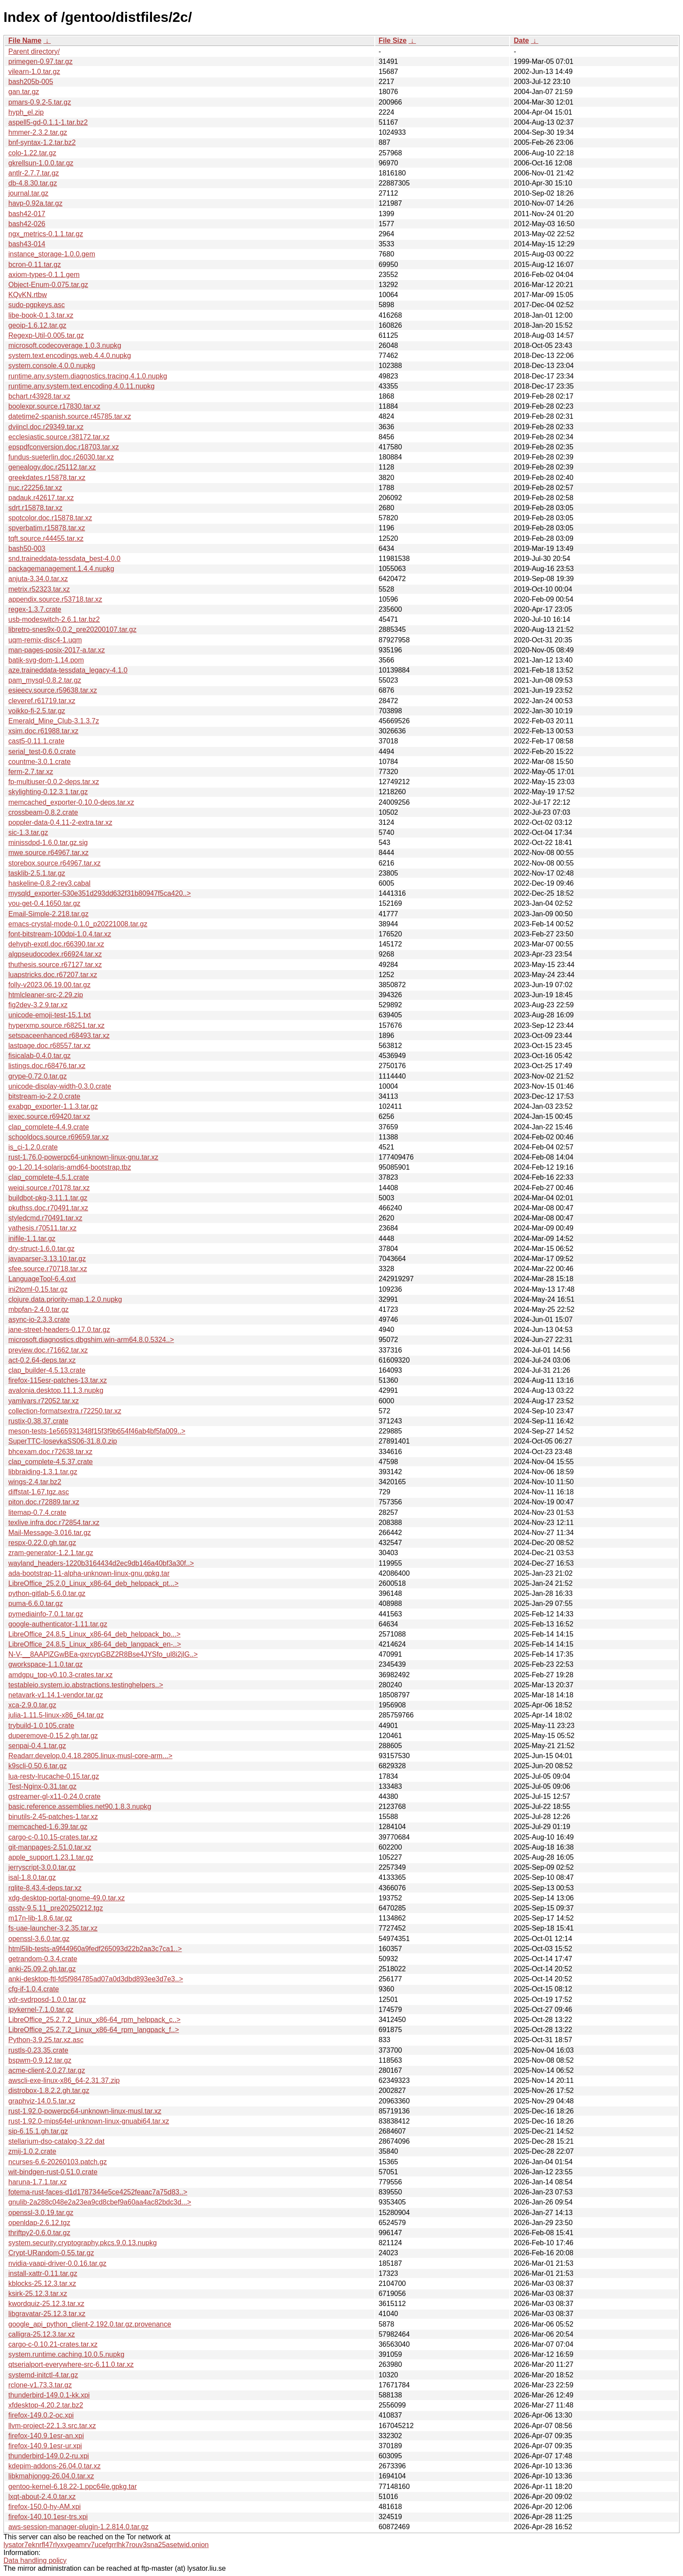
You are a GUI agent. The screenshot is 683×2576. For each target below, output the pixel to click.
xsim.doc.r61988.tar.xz (43, 731)
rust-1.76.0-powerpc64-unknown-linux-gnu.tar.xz (83, 1157)
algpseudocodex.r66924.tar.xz (55, 954)
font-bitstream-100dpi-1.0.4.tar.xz (59, 934)
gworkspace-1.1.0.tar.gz (45, 1664)
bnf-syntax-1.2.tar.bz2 (42, 142)
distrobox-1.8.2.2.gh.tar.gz (48, 2090)
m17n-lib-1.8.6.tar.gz (40, 1918)
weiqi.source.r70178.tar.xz (49, 1188)
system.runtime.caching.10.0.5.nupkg (66, 2354)
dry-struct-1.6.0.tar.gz (41, 1248)
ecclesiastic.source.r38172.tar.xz (58, 437)
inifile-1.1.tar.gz (32, 1238)
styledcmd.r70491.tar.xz (45, 1218)
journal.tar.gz (28, 193)
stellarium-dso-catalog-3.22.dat (56, 2141)
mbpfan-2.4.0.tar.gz (38, 1309)
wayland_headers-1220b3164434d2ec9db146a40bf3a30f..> (101, 1563)
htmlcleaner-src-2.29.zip (45, 995)
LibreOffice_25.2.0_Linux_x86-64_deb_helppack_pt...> (93, 1583)
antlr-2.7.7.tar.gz (33, 173)
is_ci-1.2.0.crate (33, 1147)
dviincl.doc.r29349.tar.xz (46, 427)
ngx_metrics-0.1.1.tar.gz (45, 234)
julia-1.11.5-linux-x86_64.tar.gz (56, 1715)
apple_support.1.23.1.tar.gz (50, 1857)
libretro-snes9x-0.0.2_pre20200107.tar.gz (72, 629)
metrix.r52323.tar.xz (39, 589)
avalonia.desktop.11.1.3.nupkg (55, 1390)
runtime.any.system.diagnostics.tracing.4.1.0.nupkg (87, 376)
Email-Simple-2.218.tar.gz (48, 914)
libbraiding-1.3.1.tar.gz (42, 1472)
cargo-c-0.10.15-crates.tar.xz (53, 1837)
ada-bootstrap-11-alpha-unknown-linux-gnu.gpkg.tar (88, 1573)
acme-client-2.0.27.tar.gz (46, 2070)
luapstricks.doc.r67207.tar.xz (52, 974)
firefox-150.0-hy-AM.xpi (44, 2506)
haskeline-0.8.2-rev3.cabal (49, 883)
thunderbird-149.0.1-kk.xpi (49, 2395)
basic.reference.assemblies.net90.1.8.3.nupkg (79, 1806)
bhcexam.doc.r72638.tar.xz (50, 1451)
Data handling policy (35, 2560)
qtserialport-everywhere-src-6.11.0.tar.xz (71, 2364)
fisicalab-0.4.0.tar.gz (39, 1055)
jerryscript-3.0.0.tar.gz (42, 1867)
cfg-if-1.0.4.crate (33, 1989)
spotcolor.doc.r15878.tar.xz (50, 518)
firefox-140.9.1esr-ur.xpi (45, 2446)
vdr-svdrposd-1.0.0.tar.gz (47, 1999)
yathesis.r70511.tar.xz (42, 1228)
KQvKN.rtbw (27, 294)
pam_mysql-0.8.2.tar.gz (44, 680)
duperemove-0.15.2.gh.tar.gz (53, 1735)
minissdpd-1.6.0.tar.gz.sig (48, 842)
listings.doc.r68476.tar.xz (46, 1065)
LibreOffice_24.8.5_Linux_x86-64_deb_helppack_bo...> (94, 1634)
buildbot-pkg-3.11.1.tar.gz (48, 1198)
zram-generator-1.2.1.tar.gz (50, 1552)
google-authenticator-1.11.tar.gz (57, 1624)
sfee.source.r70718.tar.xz (47, 1268)
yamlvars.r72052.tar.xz (43, 1401)
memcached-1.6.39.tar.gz (48, 1826)
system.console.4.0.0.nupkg (51, 365)
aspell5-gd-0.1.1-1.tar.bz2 (48, 122)
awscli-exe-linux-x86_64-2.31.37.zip (64, 2080)
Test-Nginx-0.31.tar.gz (42, 1786)
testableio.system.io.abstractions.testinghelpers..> (85, 1685)
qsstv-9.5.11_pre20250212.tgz (55, 1908)
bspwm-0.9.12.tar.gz (39, 2060)
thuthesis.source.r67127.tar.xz (55, 964)
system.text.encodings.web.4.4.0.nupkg (69, 355)
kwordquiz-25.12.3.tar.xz (46, 2303)
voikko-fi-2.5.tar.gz (36, 711)
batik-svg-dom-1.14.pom (46, 660)
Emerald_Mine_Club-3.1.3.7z (53, 721)
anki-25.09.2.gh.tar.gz (42, 1969)
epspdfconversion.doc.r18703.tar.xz (63, 447)
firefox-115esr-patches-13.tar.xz (57, 1380)
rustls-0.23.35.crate (38, 2050)
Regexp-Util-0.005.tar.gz (46, 335)
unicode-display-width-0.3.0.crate (59, 1086)
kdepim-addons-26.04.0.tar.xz (54, 2466)
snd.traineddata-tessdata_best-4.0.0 (64, 558)
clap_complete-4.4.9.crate (48, 1127)
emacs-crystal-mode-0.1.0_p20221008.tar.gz (78, 924)
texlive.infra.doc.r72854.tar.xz (53, 1522)
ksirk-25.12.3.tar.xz (37, 2293)
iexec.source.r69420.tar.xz (49, 1116)
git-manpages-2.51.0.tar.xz (49, 1847)
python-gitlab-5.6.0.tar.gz (46, 1593)
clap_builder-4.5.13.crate (46, 1370)
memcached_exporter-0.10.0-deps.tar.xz (71, 802)
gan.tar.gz (23, 91)
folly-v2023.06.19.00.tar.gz (49, 984)
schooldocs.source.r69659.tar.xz (58, 1137)
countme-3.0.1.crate (39, 761)
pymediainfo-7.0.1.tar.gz (45, 1614)
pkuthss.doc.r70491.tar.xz (48, 1208)
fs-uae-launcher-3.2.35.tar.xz (53, 1928)
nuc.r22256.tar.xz (35, 487)
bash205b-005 (30, 81)
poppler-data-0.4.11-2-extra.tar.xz (60, 822)
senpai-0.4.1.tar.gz (37, 1745)
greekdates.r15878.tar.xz (46, 477)
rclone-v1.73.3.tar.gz (40, 2385)
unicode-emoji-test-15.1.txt (49, 1015)
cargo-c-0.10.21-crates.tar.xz (53, 2344)
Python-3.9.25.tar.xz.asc (46, 2039)
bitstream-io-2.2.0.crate (44, 1096)
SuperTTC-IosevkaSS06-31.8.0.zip (62, 1441)
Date (521, 40)
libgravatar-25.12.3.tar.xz (46, 2313)
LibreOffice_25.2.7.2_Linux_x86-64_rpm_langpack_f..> (93, 2029)
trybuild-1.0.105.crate (41, 1725)
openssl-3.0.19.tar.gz (41, 2212)
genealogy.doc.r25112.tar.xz (52, 467)
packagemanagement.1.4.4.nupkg (61, 568)
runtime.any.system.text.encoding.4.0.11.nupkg (81, 386)
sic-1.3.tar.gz (28, 832)
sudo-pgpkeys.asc (36, 304)
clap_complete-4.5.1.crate (48, 1177)
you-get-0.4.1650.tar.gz (44, 903)
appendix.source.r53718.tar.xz (55, 599)
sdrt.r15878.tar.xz (35, 508)
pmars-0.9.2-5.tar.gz (39, 102)
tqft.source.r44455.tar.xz (46, 538)
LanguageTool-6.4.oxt (42, 1279)
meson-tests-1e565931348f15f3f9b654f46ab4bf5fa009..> (96, 1431)
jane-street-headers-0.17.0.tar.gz (59, 1329)
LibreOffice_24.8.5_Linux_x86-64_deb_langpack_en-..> (94, 1644)
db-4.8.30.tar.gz (32, 183)
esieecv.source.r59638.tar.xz (52, 690)
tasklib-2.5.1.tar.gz (36, 873)
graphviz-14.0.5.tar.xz (41, 2101)
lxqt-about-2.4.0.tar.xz (42, 2496)
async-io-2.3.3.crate (39, 1319)
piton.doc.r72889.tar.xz (43, 1502)
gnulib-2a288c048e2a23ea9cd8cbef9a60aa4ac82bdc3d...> (99, 2202)
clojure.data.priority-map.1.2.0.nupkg (65, 1299)
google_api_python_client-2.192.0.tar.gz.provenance (89, 2324)
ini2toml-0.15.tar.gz (37, 1289)
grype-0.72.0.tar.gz (37, 1076)
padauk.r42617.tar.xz (41, 497)
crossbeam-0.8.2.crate (43, 812)
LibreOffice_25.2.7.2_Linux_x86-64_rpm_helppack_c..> (94, 2019)
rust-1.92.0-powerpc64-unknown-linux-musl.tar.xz (84, 2111)
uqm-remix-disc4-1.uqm (45, 640)
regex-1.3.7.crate (34, 609)
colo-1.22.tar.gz (32, 153)
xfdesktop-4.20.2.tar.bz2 (45, 2405)
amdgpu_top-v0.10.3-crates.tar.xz (60, 1675)
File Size (393, 40)
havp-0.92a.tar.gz (35, 203)
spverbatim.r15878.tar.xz (46, 528)
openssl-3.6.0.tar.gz (39, 1938)
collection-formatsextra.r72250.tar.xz (64, 1411)
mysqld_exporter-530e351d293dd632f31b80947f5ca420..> (99, 893)
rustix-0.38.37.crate (38, 1421)
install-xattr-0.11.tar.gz (42, 2273)
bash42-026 (27, 224)
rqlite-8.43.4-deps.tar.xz (44, 1888)
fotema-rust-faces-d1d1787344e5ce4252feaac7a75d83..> (97, 2192)
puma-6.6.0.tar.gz (35, 1603)
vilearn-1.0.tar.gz (34, 71)
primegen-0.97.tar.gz (40, 61)
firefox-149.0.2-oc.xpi (41, 2415)
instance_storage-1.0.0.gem (51, 254)
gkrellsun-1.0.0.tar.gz (41, 163)
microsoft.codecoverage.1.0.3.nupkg (64, 345)
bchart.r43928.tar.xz (39, 396)
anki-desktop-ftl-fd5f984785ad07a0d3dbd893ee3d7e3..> (95, 1979)
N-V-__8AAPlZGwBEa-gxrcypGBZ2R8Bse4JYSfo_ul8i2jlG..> (103, 1654)
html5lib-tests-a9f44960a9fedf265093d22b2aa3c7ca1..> (95, 1948)
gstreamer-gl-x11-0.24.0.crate (54, 1796)
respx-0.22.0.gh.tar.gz (42, 1542)
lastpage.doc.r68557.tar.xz (49, 1045)
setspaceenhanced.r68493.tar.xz (58, 1035)
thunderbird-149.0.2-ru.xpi (48, 2456)
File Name (25, 40)
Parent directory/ (34, 51)
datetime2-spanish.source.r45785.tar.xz (69, 416)
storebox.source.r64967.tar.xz (54, 863)
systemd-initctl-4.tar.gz (43, 2375)
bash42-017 (27, 213)
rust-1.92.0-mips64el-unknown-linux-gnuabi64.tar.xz (88, 2121)
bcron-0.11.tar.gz (34, 264)
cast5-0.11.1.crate (36, 741)
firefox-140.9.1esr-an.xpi (46, 2435)
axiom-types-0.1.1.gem (44, 274)
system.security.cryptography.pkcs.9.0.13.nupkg (82, 2243)
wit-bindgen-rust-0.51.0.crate (53, 2172)
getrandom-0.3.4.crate (42, 1959)
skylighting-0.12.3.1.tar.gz (48, 792)
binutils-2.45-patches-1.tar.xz (53, 1816)
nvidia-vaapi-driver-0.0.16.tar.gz (57, 2263)
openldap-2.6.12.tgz (39, 2222)
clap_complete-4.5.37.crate (50, 1461)
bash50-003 (27, 548)
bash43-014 (27, 244)
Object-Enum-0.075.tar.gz (48, 284)
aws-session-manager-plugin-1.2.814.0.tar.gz (78, 2526)
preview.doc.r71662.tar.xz (48, 1350)
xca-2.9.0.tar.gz (32, 1705)
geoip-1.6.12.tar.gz (37, 325)
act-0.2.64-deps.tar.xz (42, 1360)
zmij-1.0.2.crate (32, 2151)
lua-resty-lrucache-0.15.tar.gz (53, 1776)
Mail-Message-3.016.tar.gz (49, 1532)
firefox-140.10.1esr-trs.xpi (48, 2516)
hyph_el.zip (26, 112)
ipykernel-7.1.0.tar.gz (41, 2009)
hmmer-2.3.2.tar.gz (37, 132)
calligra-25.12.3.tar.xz (41, 2334)
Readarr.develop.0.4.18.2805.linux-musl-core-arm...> (90, 1755)
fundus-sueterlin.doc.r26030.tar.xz (61, 457)
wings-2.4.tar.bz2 (34, 1482)
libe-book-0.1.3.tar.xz (41, 315)
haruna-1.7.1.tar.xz (37, 2182)
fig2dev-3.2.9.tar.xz (37, 1005)
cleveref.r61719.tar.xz (41, 700)
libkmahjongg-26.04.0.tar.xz (51, 2476)
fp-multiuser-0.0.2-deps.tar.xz (53, 781)
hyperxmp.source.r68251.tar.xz (56, 1025)
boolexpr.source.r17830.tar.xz (54, 406)
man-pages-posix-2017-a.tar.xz (56, 650)
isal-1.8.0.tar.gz (32, 1877)
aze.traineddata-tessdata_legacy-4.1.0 (67, 670)
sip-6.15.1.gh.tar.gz (38, 2131)
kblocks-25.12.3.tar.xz (42, 2283)
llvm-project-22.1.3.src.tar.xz (52, 2425)
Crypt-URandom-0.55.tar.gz (51, 2253)
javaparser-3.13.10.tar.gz (47, 1258)
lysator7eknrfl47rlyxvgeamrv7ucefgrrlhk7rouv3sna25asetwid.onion (106, 2544)
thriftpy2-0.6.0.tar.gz (39, 2232)
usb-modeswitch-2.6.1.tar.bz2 (54, 619)
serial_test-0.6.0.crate (42, 751)
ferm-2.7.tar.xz (30, 771)
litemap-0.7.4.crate (37, 1512)
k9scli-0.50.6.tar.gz (37, 1766)
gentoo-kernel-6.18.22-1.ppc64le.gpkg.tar (72, 2486)
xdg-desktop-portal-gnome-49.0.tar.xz (66, 1898)
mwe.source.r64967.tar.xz (48, 852)
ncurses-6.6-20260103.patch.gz (57, 2162)
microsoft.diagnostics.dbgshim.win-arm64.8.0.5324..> (91, 1339)
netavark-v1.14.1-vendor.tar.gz (55, 1695)
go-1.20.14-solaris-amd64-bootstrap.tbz (69, 1167)
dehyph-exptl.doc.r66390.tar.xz (56, 944)
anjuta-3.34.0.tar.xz (38, 578)
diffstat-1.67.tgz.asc (38, 1492)
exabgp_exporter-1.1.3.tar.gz (53, 1106)
